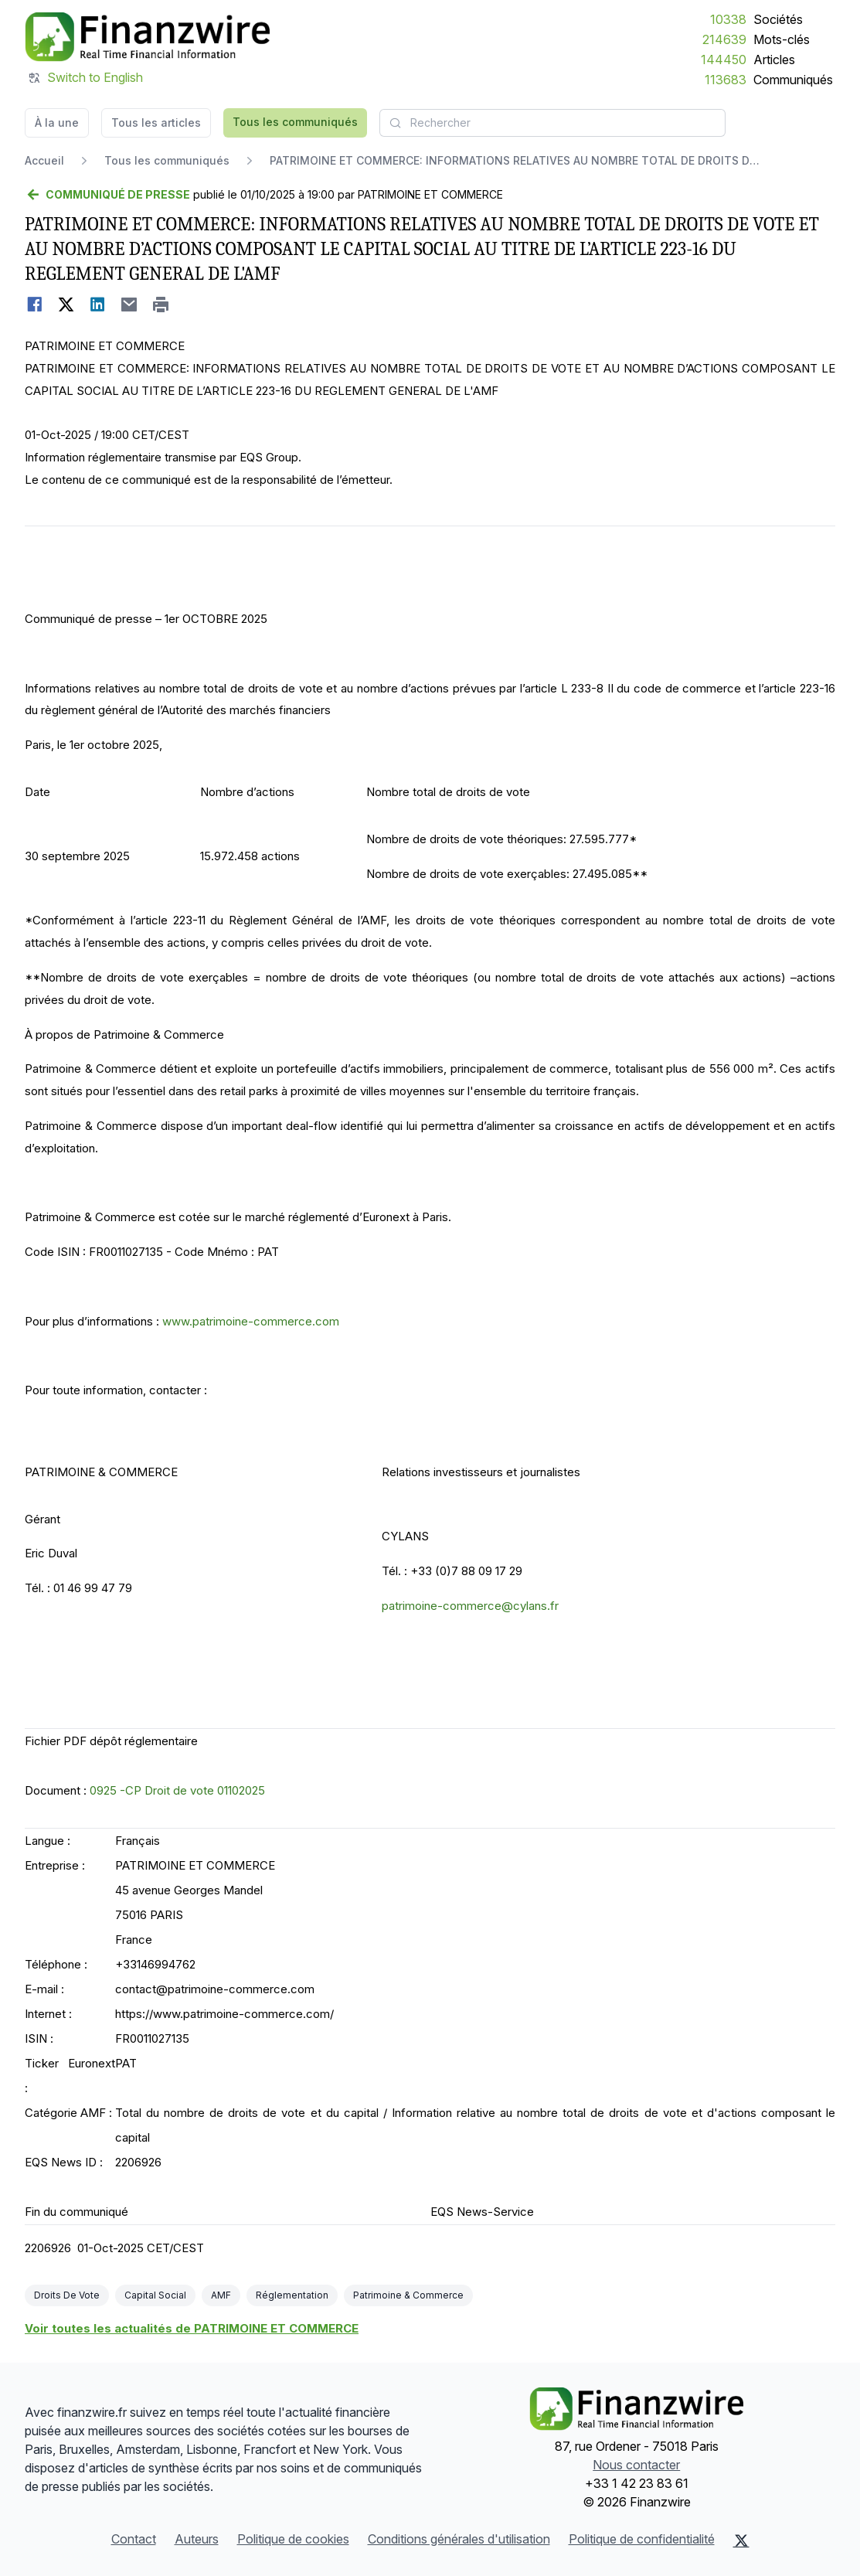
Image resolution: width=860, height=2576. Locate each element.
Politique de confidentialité (642, 2539)
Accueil (44, 160)
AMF (221, 2295)
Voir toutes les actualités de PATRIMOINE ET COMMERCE (192, 2328)
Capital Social (155, 2295)
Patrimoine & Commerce (408, 2295)
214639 (724, 39)
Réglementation (292, 2295)
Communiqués (793, 79)
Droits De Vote (67, 2295)
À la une (57, 122)
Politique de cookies (293, 2539)
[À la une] (147, 37)
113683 (725, 79)
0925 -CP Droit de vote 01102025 (177, 1790)
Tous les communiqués (295, 121)
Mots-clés (781, 39)
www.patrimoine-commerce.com (250, 1321)
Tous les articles (156, 122)
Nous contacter (636, 2464)
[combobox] (552, 123)
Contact (133, 2539)
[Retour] (107, 195)
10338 (728, 19)
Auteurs (197, 2539)
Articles (774, 59)
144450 (723, 59)
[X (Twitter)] (741, 2540)
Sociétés (778, 19)
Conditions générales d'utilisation (459, 2539)
